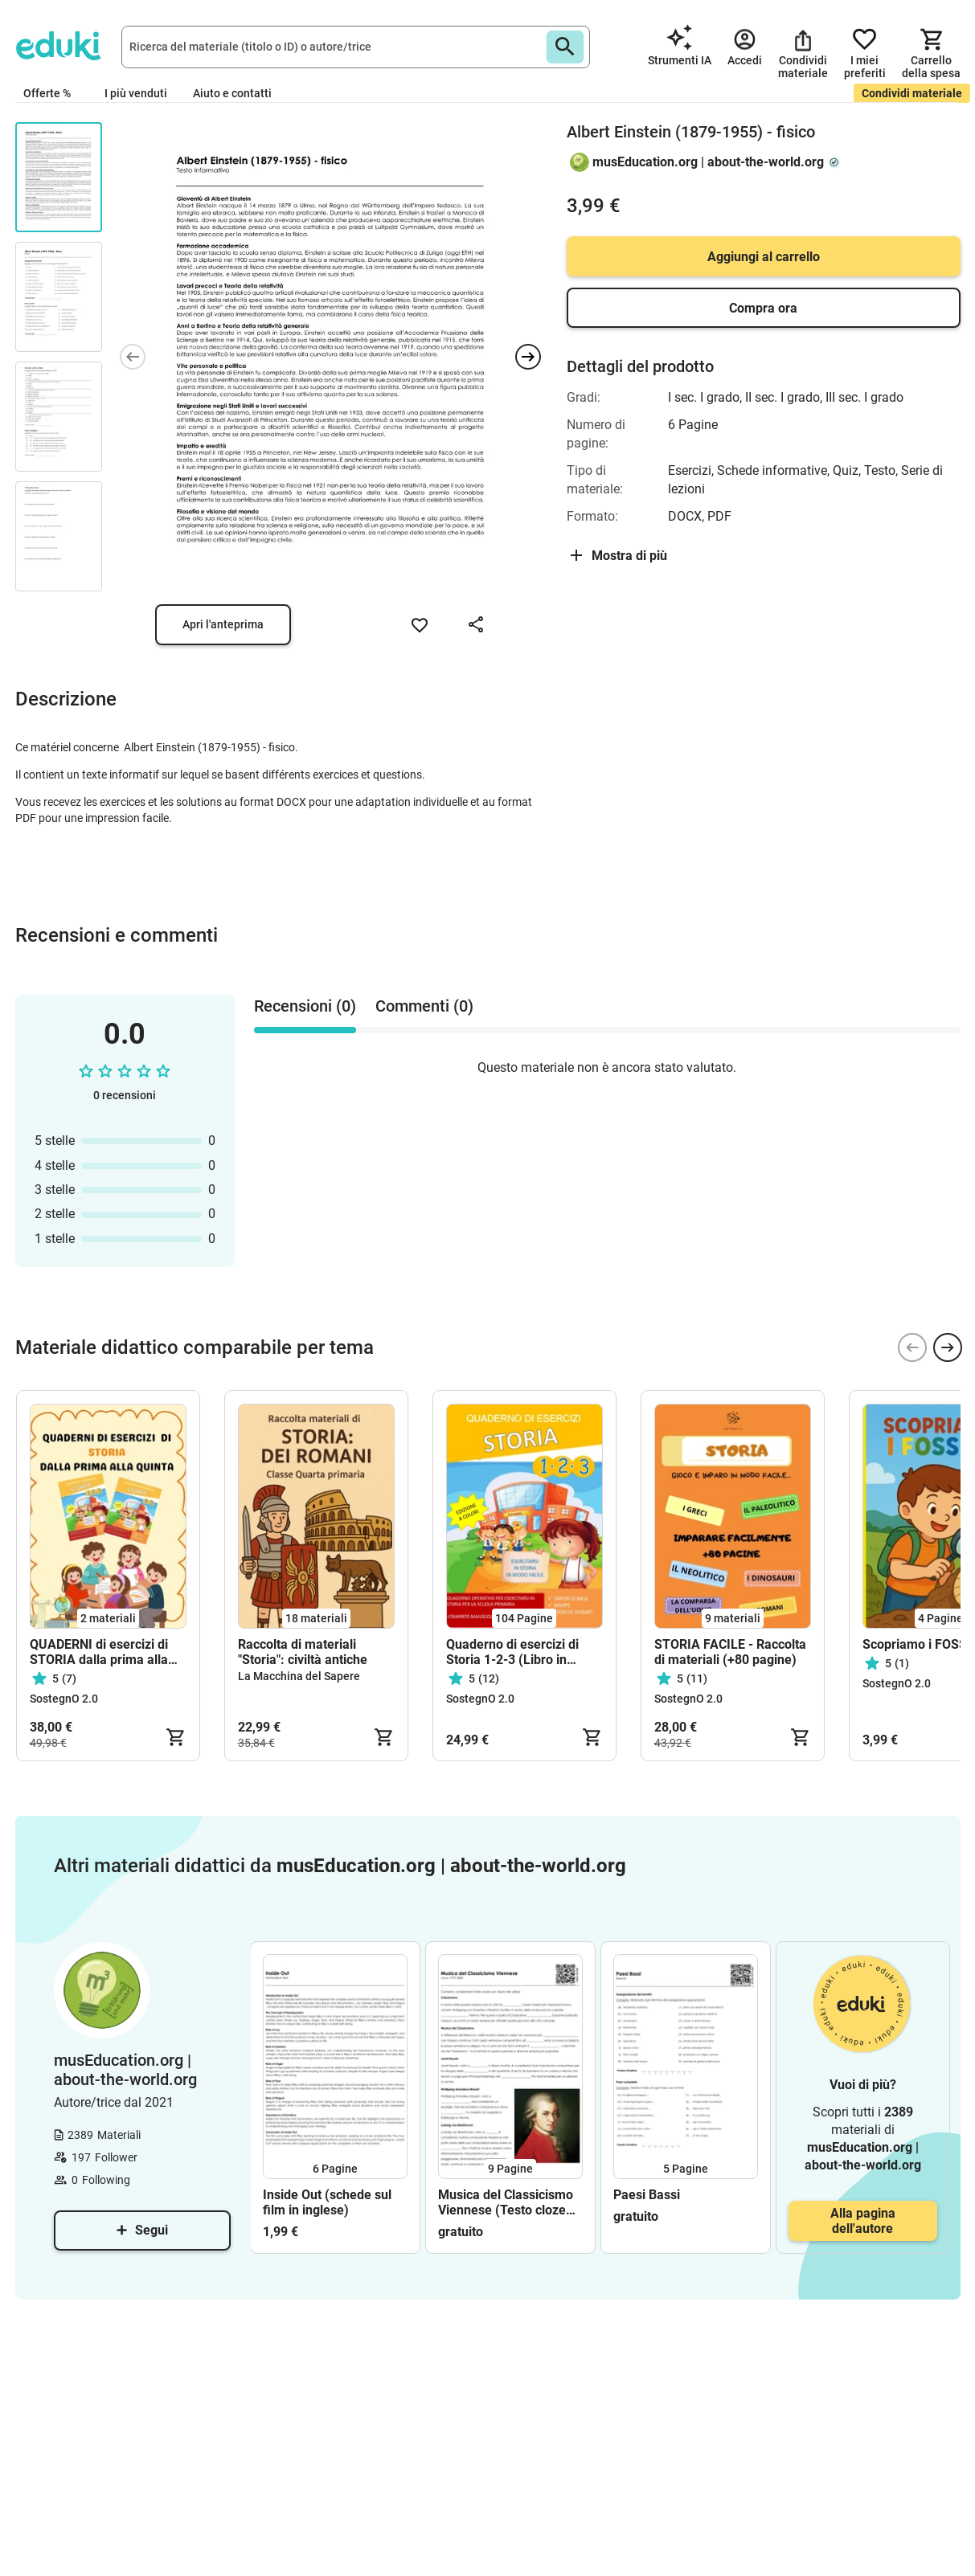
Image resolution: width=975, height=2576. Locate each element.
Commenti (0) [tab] (424, 1006)
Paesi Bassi (646, 2194)
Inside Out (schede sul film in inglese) (327, 2202)
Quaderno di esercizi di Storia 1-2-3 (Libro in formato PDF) (512, 1652)
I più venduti (135, 93)
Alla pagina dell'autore (862, 2221)
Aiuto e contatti (232, 93)
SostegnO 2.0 (64, 1698)
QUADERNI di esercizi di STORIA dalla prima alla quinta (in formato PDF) (99, 1652)
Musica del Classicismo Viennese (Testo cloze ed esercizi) (505, 2202)
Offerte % (47, 93)
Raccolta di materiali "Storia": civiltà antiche (302, 1652)
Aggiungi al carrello (763, 256)
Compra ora (763, 308)
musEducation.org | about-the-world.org (708, 162)
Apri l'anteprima (223, 624)
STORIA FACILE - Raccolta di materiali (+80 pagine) (730, 1652)
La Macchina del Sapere (299, 1676)
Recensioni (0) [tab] (305, 1006)
